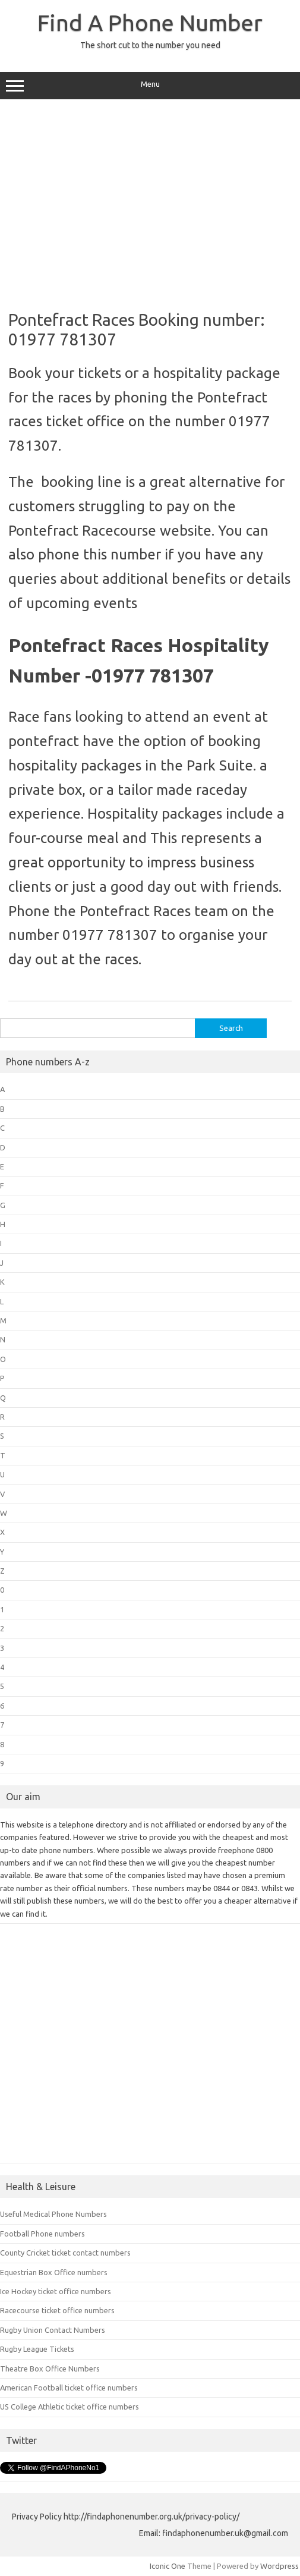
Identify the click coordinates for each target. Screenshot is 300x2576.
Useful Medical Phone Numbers (53, 2214)
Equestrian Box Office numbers (54, 2272)
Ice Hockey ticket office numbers (55, 2291)
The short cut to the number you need (150, 45)
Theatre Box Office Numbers (50, 2368)
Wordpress (279, 2566)
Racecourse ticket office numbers (57, 2310)
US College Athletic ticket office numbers (69, 2406)
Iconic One (167, 2566)
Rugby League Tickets (37, 2349)
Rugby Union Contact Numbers (52, 2330)
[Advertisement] (150, 200)
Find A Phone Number (150, 22)
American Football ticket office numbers (69, 2387)
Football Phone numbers (42, 2233)
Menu (150, 86)
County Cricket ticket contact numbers (65, 2252)
